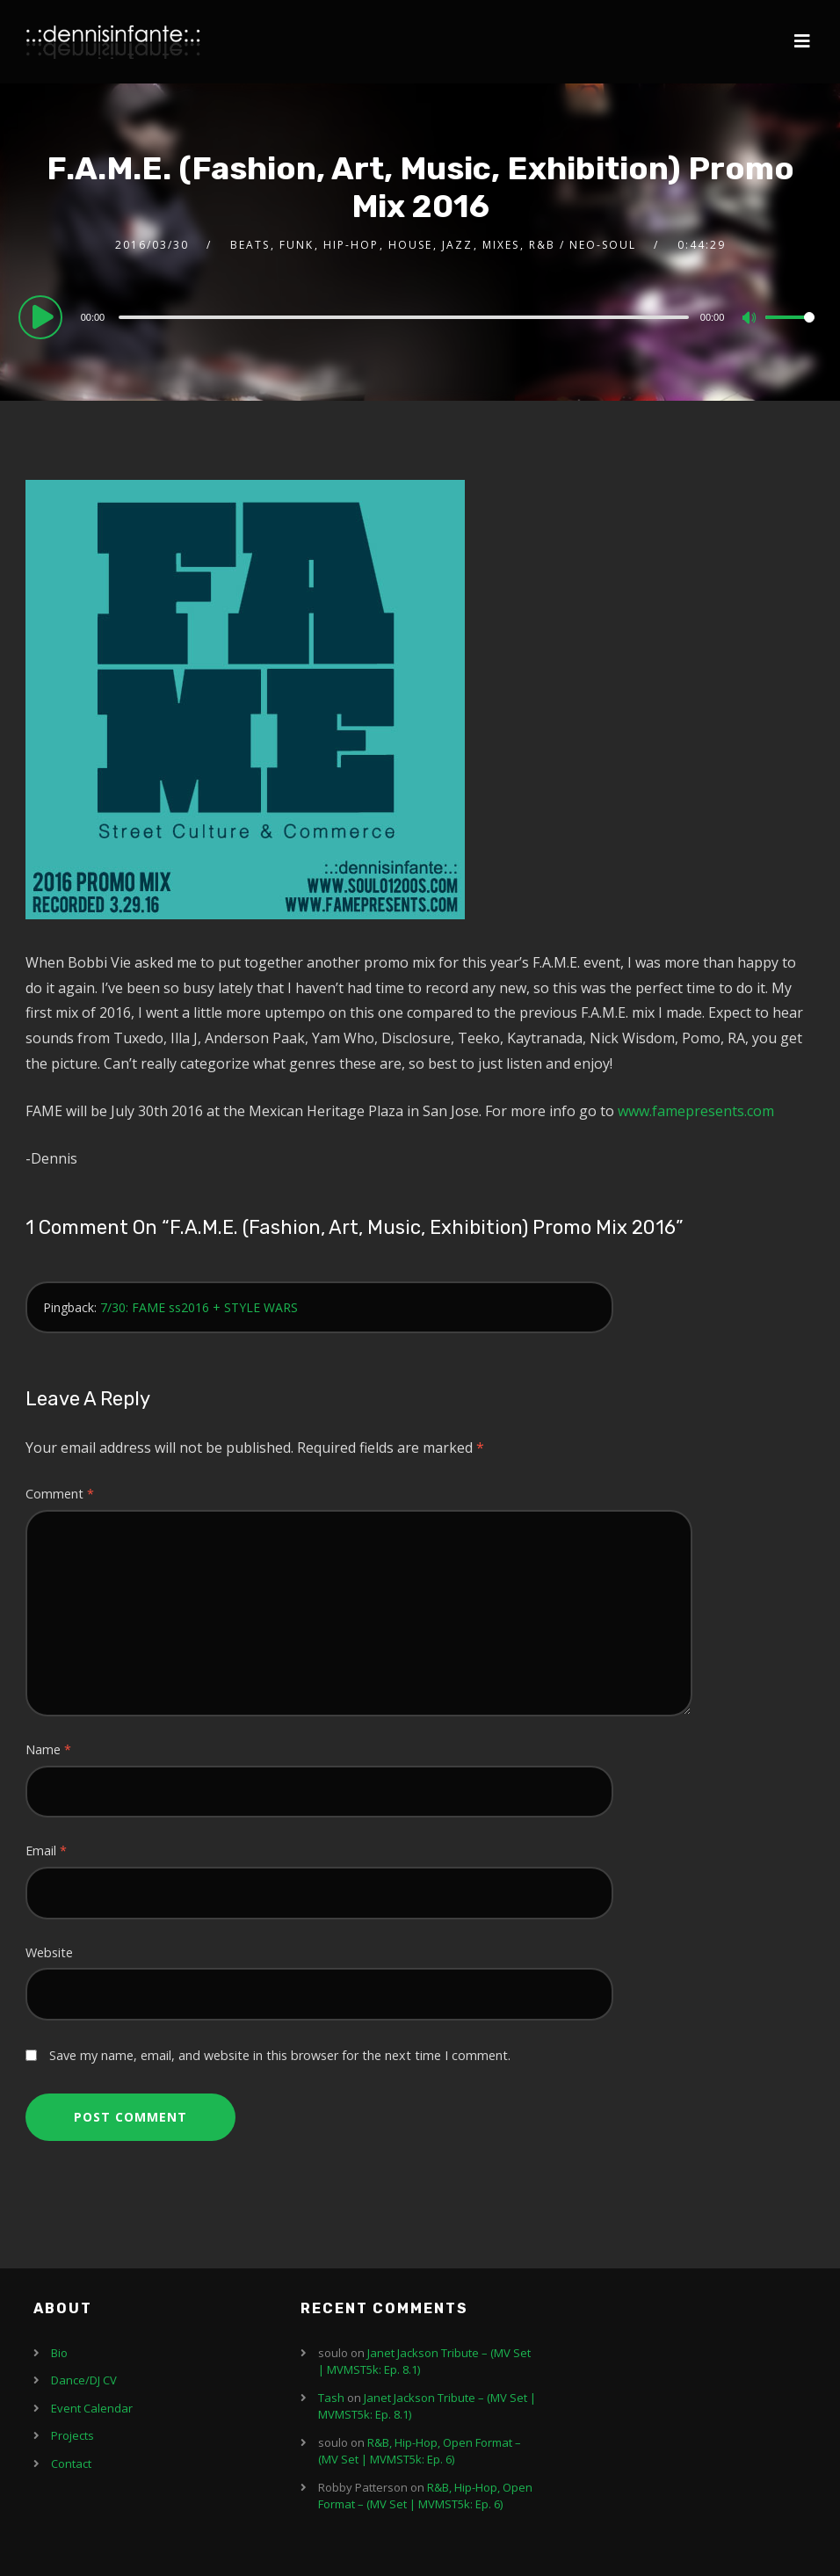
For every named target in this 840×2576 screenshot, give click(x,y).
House (410, 244)
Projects (72, 2435)
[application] (420, 316)
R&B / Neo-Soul (582, 244)
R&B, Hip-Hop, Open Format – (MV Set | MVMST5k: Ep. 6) (419, 2451)
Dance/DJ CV (84, 2380)
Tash (331, 2397)
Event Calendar (92, 2408)
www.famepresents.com (696, 1111)
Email (46, 1850)
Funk (296, 244)
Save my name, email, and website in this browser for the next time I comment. (280, 2055)
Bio (59, 2353)
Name (48, 1749)
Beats (250, 244)
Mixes (500, 244)
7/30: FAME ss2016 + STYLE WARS (199, 1307)
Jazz (457, 244)
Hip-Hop (351, 244)
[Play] (43, 316)
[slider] (404, 317)
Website (49, 1952)
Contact (71, 2463)
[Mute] (751, 319)
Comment (59, 1493)
